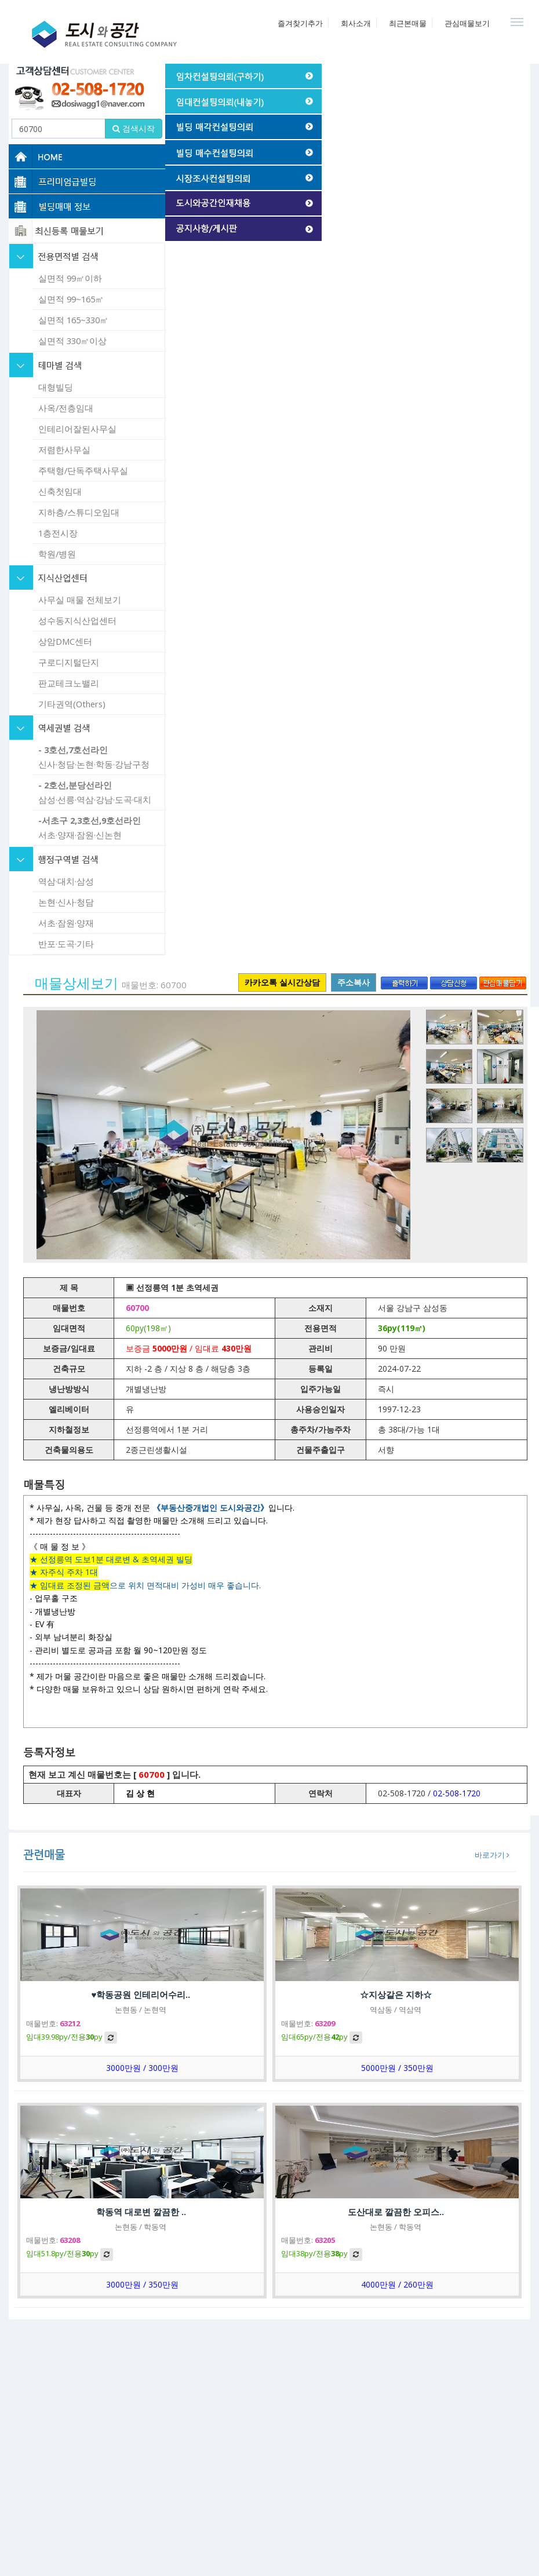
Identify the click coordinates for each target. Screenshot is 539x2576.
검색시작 (133, 128)
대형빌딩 (55, 387)
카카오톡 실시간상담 (282, 982)
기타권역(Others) (71, 704)
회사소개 (356, 23)
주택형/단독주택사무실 (83, 470)
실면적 (70, 278)
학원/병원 (57, 554)
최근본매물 (408, 23)
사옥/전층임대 (65, 408)
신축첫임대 (60, 491)
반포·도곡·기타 (66, 943)
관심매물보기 (467, 23)
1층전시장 (58, 533)
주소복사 (353, 982)
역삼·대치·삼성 (66, 881)
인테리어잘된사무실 (77, 428)
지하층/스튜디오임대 (78, 512)
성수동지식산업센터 (77, 620)
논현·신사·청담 (66, 902)
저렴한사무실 (64, 449)
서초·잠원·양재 (66, 923)
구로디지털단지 (68, 662)
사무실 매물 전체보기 (79, 599)
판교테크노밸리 (68, 683)
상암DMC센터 (65, 641)
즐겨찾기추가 (300, 23)
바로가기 (492, 1855)
